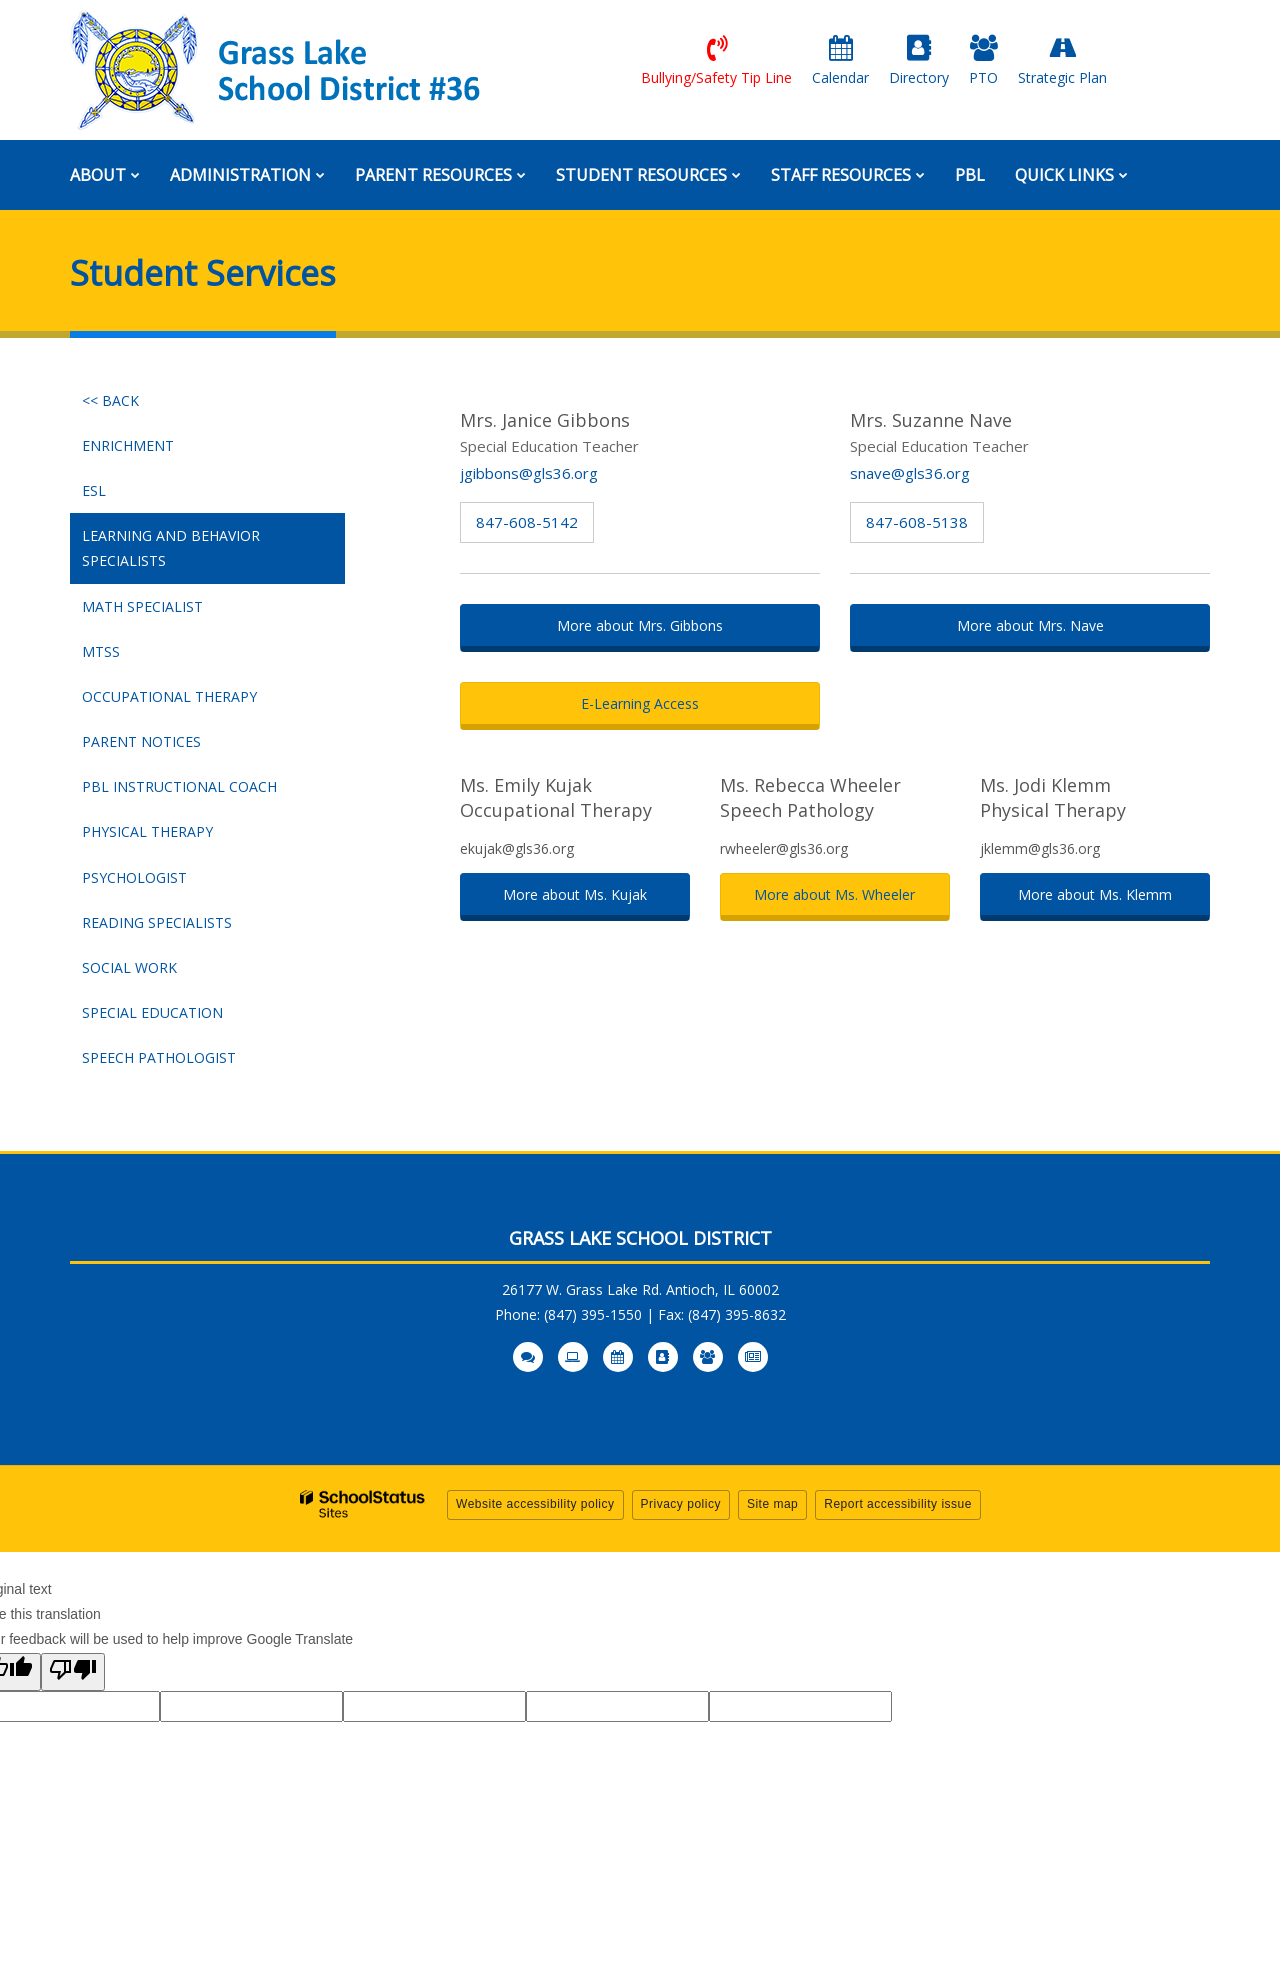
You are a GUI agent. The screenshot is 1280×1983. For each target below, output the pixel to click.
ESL (94, 490)
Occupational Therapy (169, 696)
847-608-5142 (527, 522)
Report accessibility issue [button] (898, 1504)
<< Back (110, 400)
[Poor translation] (73, 1672)
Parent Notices (141, 741)
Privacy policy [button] (681, 1504)
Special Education (152, 1012)
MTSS (101, 651)
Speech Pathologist (159, 1057)
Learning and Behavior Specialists (171, 548)
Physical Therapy (147, 831)
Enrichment (128, 445)
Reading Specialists (157, 922)
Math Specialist (142, 606)
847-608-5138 (917, 522)
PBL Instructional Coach (179, 786)
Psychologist (134, 877)
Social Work (129, 967)
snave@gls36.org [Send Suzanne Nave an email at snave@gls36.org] (910, 473)
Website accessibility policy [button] (535, 1504)
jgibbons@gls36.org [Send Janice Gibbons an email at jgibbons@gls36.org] (529, 473)
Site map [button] (772, 1504)
